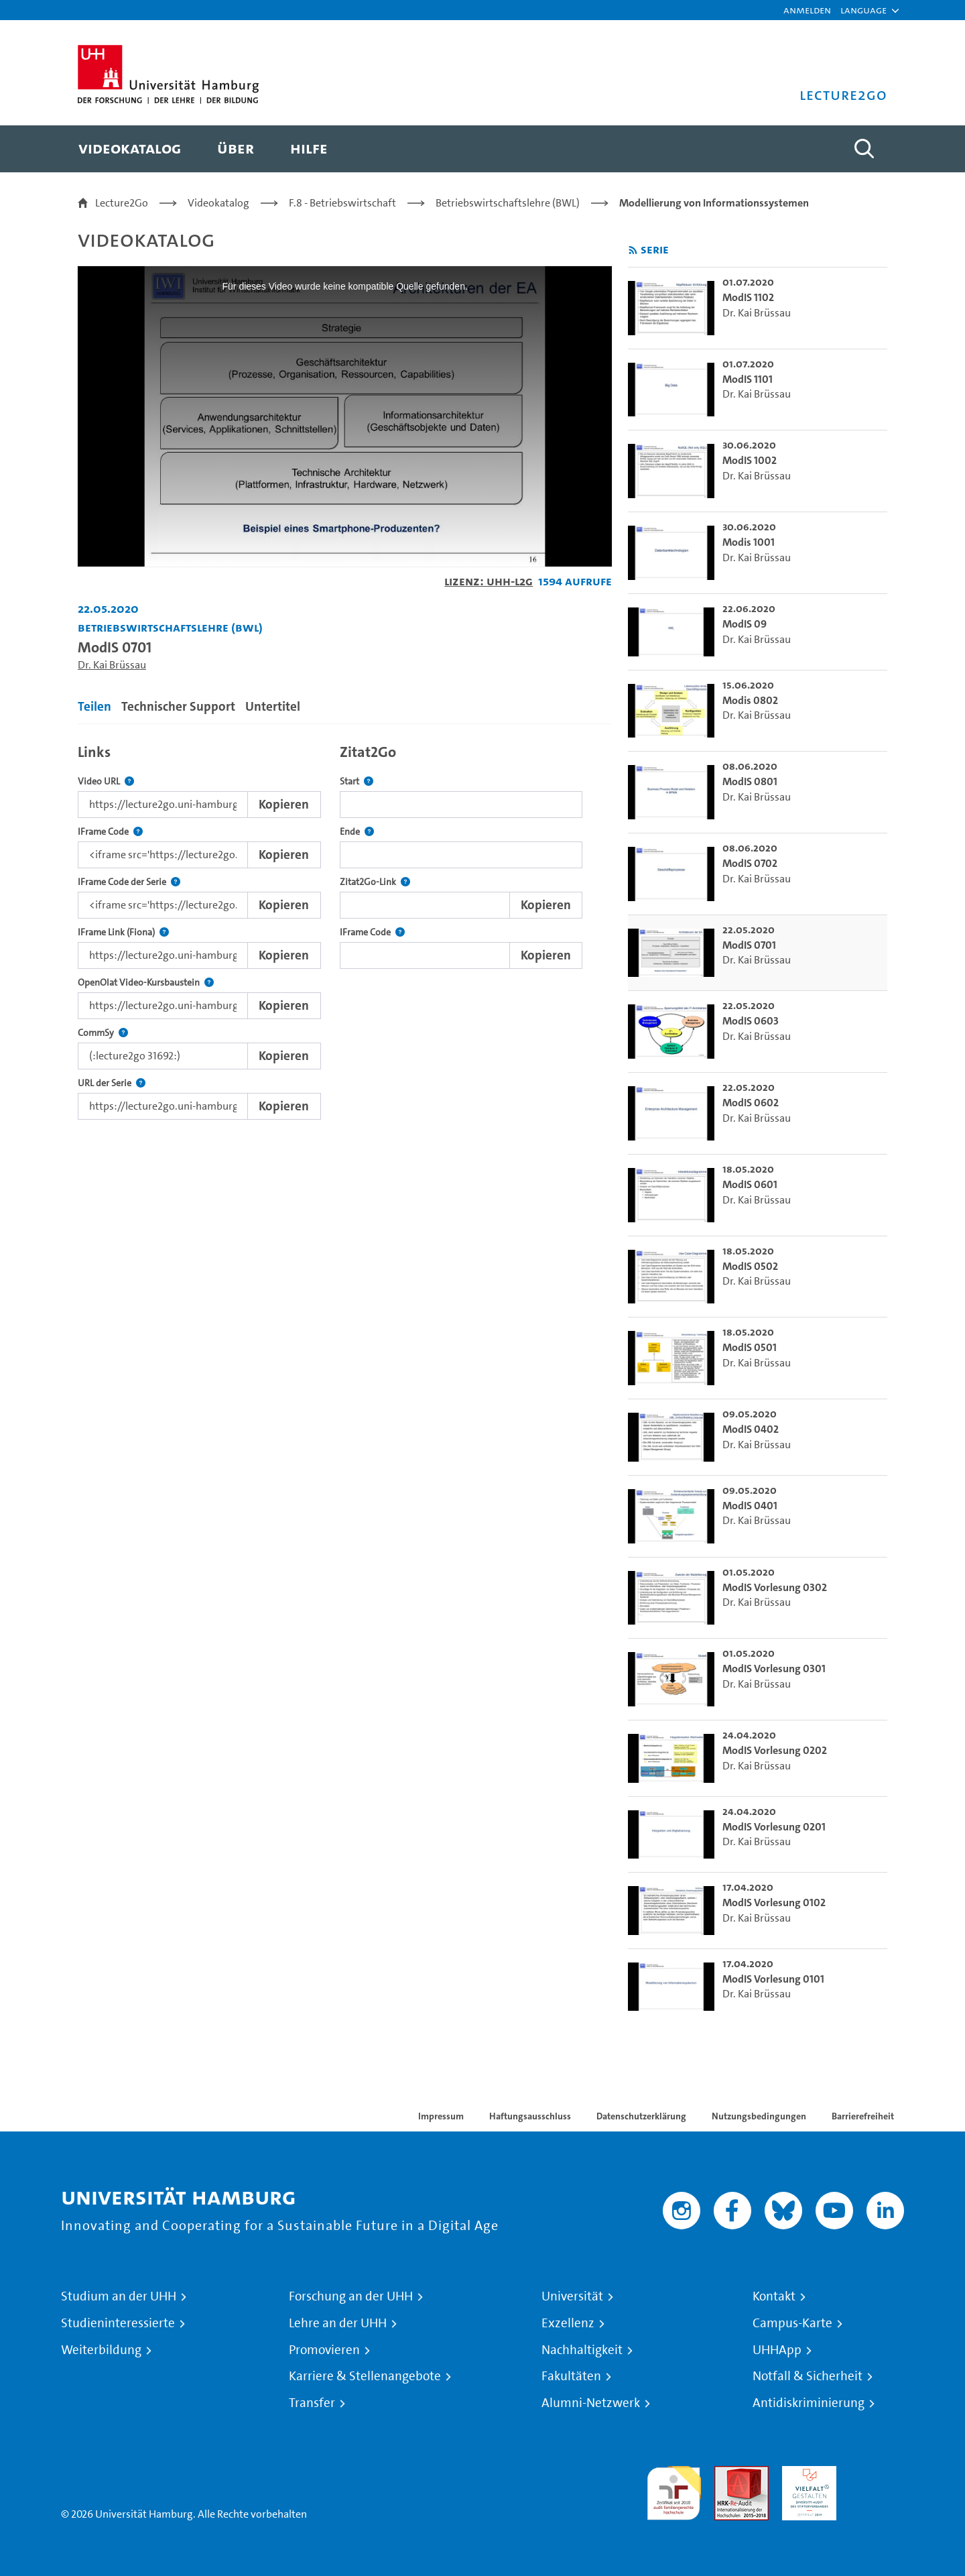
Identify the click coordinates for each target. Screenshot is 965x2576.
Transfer (312, 2403)
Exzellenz (567, 2323)
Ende (357, 832)
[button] (863, 10)
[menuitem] (130, 148)
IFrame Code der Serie (129, 882)
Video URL (106, 781)
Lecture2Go (121, 203)
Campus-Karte (792, 2323)
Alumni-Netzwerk (590, 2403)
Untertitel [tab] (272, 706)
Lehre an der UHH (338, 2323)
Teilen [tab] (94, 706)
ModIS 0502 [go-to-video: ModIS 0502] (750, 1266)
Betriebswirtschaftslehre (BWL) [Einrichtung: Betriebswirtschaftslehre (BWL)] (170, 627)
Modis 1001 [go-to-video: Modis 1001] (748, 542)
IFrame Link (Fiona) (123, 932)
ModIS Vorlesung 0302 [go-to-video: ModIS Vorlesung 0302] (774, 1587)
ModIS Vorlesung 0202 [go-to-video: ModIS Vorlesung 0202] (774, 1750)
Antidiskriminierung (808, 2403)
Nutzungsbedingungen (759, 2116)
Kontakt (774, 2296)
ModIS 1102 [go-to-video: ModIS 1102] (748, 297)
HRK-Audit (806, 2474)
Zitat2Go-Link (375, 882)
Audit (727, 2474)
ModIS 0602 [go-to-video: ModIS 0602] (750, 1103)
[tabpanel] (345, 928)
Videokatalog (218, 203)
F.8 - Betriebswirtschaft (342, 203)
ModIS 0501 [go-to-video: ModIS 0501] (749, 1347)
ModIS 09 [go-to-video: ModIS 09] (744, 624)
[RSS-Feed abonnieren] (633, 250)
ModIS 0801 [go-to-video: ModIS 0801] (749, 781)
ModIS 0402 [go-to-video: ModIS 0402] (750, 1429)
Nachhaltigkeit (582, 2350)
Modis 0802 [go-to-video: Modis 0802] (750, 700)
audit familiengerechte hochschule (674, 2490)
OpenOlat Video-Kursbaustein (146, 983)
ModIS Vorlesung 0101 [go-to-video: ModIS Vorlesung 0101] (773, 1979)
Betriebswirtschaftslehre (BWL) (508, 203)
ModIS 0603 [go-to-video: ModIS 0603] (750, 1021)
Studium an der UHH (118, 2296)
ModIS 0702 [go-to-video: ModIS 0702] (749, 863)
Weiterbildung (101, 2350)
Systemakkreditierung (877, 2474)
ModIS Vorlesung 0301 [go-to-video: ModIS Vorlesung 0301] (774, 1668)
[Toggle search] (863, 148)
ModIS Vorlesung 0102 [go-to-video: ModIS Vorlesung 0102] (774, 1902)
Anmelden (807, 10)
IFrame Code (110, 832)
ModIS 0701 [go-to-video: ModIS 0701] (749, 945)
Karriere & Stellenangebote (365, 2376)
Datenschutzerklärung (641, 2116)
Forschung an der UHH (351, 2296)
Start (356, 781)
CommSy (103, 1033)
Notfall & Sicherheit (807, 2376)
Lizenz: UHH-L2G (488, 581)
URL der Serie (111, 1083)
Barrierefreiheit (863, 2116)
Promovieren (324, 2350)
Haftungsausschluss (530, 2116)
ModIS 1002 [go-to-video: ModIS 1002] (749, 460)
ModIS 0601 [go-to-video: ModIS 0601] (749, 1184)
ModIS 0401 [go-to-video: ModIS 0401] (749, 1506)
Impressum (441, 2116)
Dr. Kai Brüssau (112, 665)
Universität (572, 2296)
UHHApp (777, 2350)
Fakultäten (571, 2376)
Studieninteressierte (118, 2323)
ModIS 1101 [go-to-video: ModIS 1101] (747, 379)
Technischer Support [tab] (178, 706)
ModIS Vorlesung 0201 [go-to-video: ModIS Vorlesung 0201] (774, 1827)
